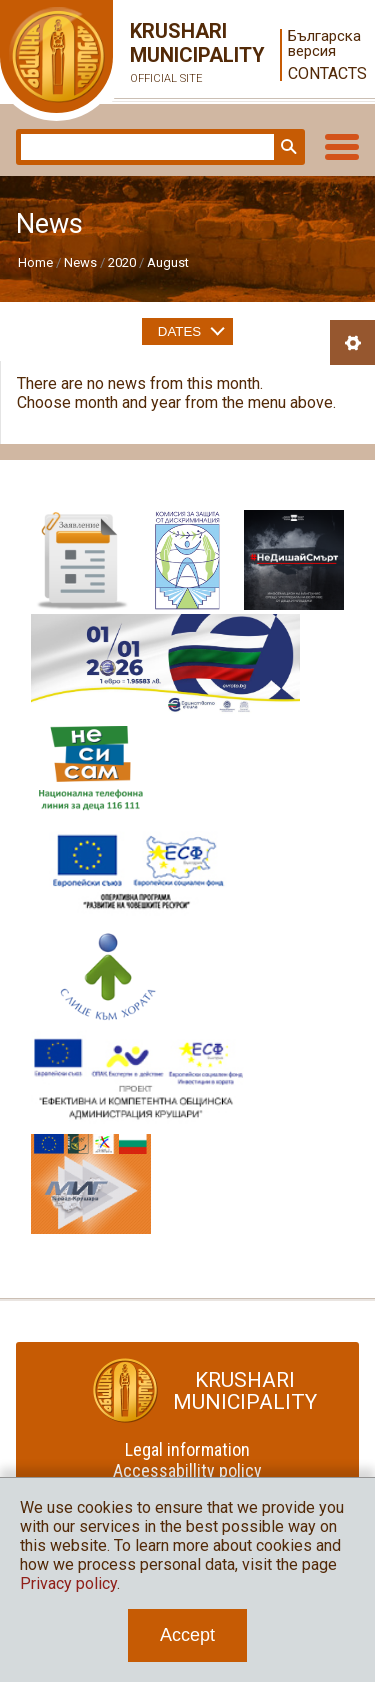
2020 (122, 262)
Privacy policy (68, 1583)
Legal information (187, 1449)
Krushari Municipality (180, 55)
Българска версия (323, 44)
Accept (187, 1635)
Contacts (323, 73)
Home (35, 262)
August (168, 262)
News (80, 262)
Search (287, 147)
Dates (179, 331)
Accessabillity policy (187, 1470)
